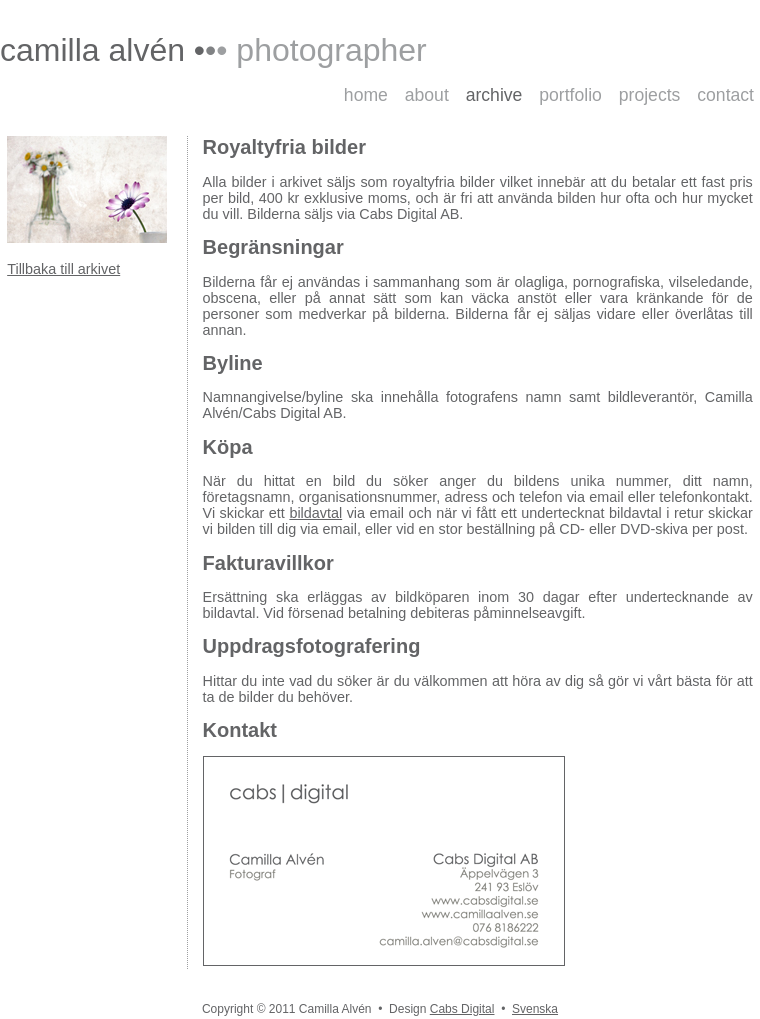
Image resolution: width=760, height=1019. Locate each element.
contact (725, 95)
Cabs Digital (462, 1009)
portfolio (570, 95)
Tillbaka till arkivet (63, 269)
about (427, 95)
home (366, 95)
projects (650, 95)
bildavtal (315, 513)
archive (494, 95)
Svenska (535, 1009)
